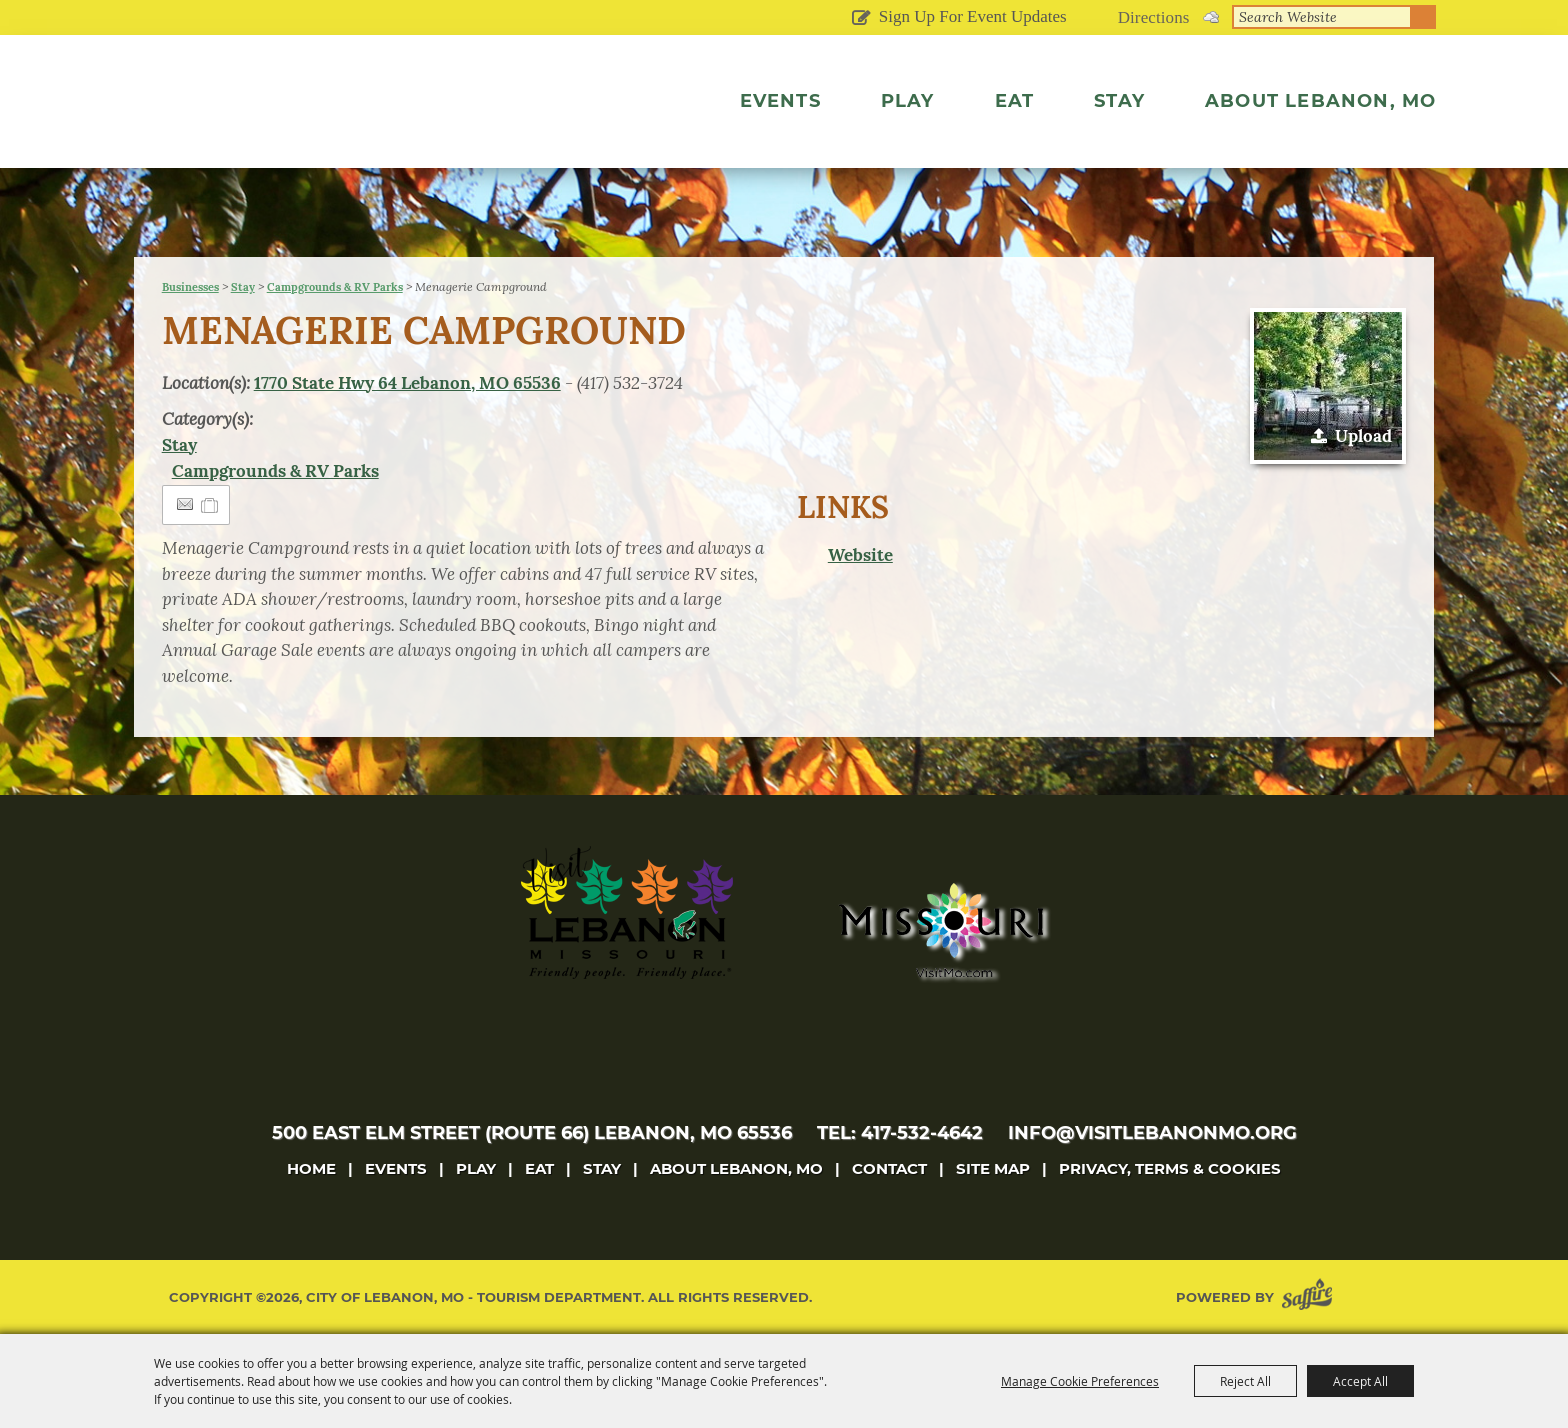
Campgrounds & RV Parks (335, 287)
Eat (1015, 101)
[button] (1328, 386)
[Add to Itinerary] (210, 505)
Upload (1363, 436)
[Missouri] (940, 930)
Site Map (993, 1168)
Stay (1119, 101)
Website (860, 555)
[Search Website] (1322, 17)
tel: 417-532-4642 (900, 1133)
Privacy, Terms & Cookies (1170, 1168)
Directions (1154, 17)
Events (780, 101)
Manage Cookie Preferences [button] (1080, 1381)
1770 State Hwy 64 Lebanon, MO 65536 (407, 383)
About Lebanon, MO (1320, 101)
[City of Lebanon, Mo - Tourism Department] (313, 124)
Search (1424, 17)
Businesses (190, 287)
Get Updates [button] (861, 19)
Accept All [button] (1360, 1381)
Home (311, 1168)
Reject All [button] (1245, 1381)
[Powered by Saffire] (1311, 1297)
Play (908, 101)
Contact (889, 1168)
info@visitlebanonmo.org (1152, 1133)
